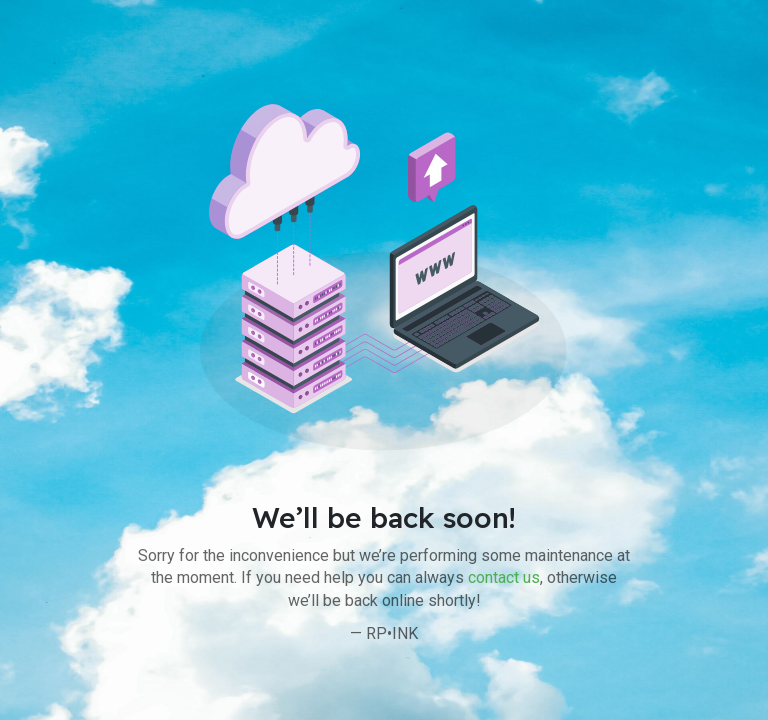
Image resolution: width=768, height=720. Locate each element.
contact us (504, 577)
